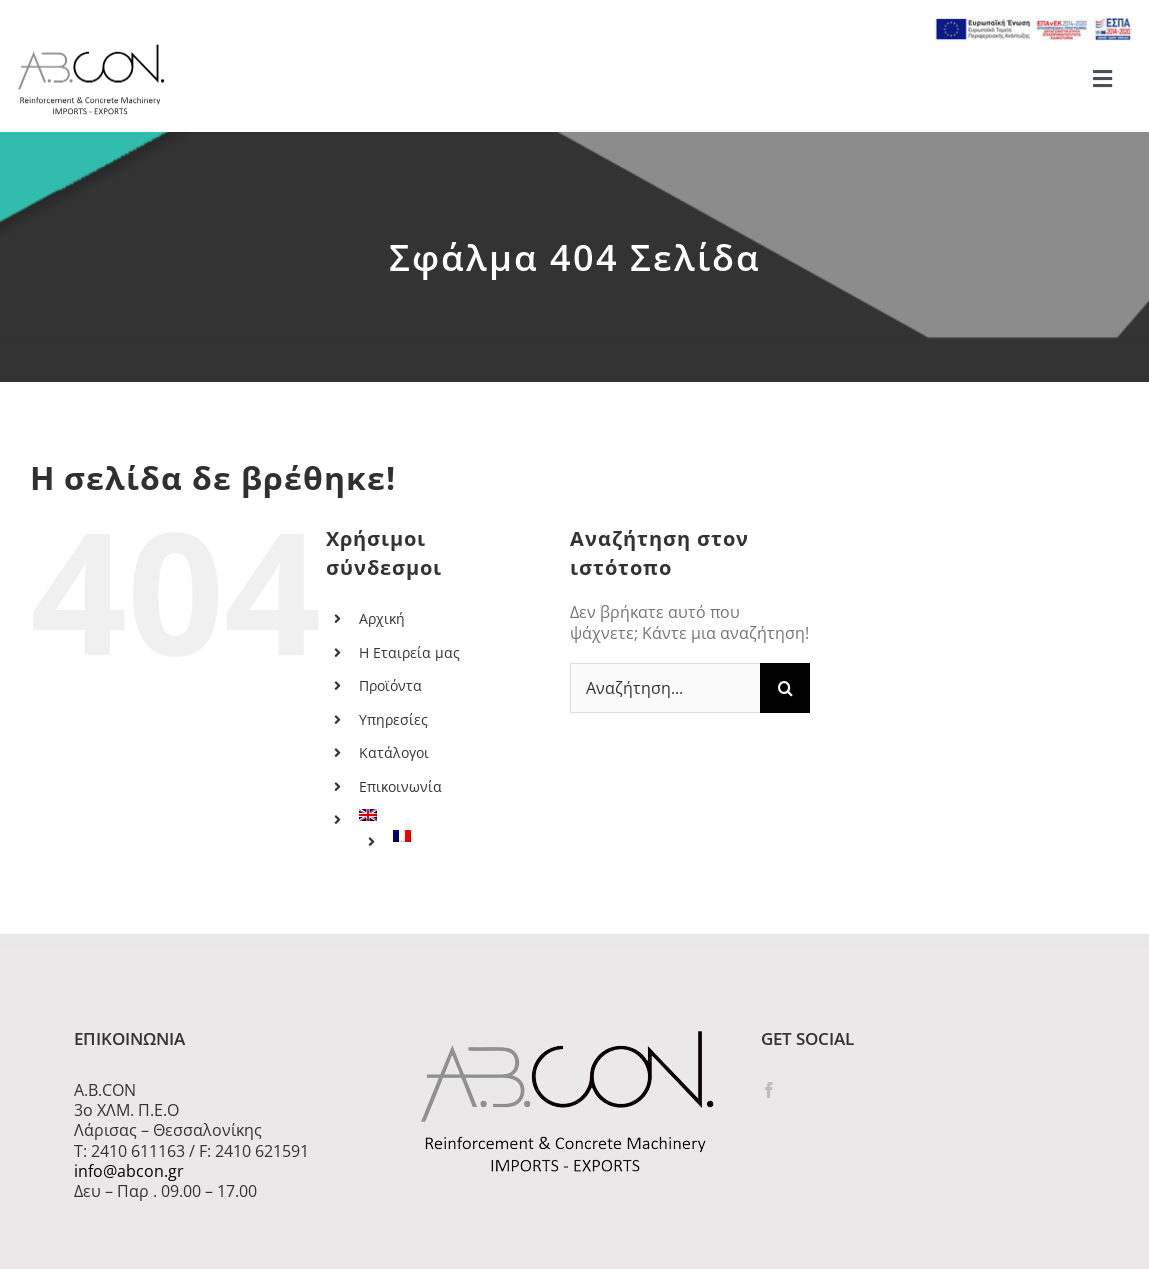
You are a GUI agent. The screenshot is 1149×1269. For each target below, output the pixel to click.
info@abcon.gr (129, 1171)
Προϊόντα (390, 685)
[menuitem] (449, 815)
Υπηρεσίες (393, 719)
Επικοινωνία (400, 786)
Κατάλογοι (394, 752)
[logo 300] (91, 50)
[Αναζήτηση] (785, 688)
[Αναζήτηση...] (665, 688)
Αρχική (382, 618)
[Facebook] (769, 1090)
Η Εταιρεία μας (409, 652)
